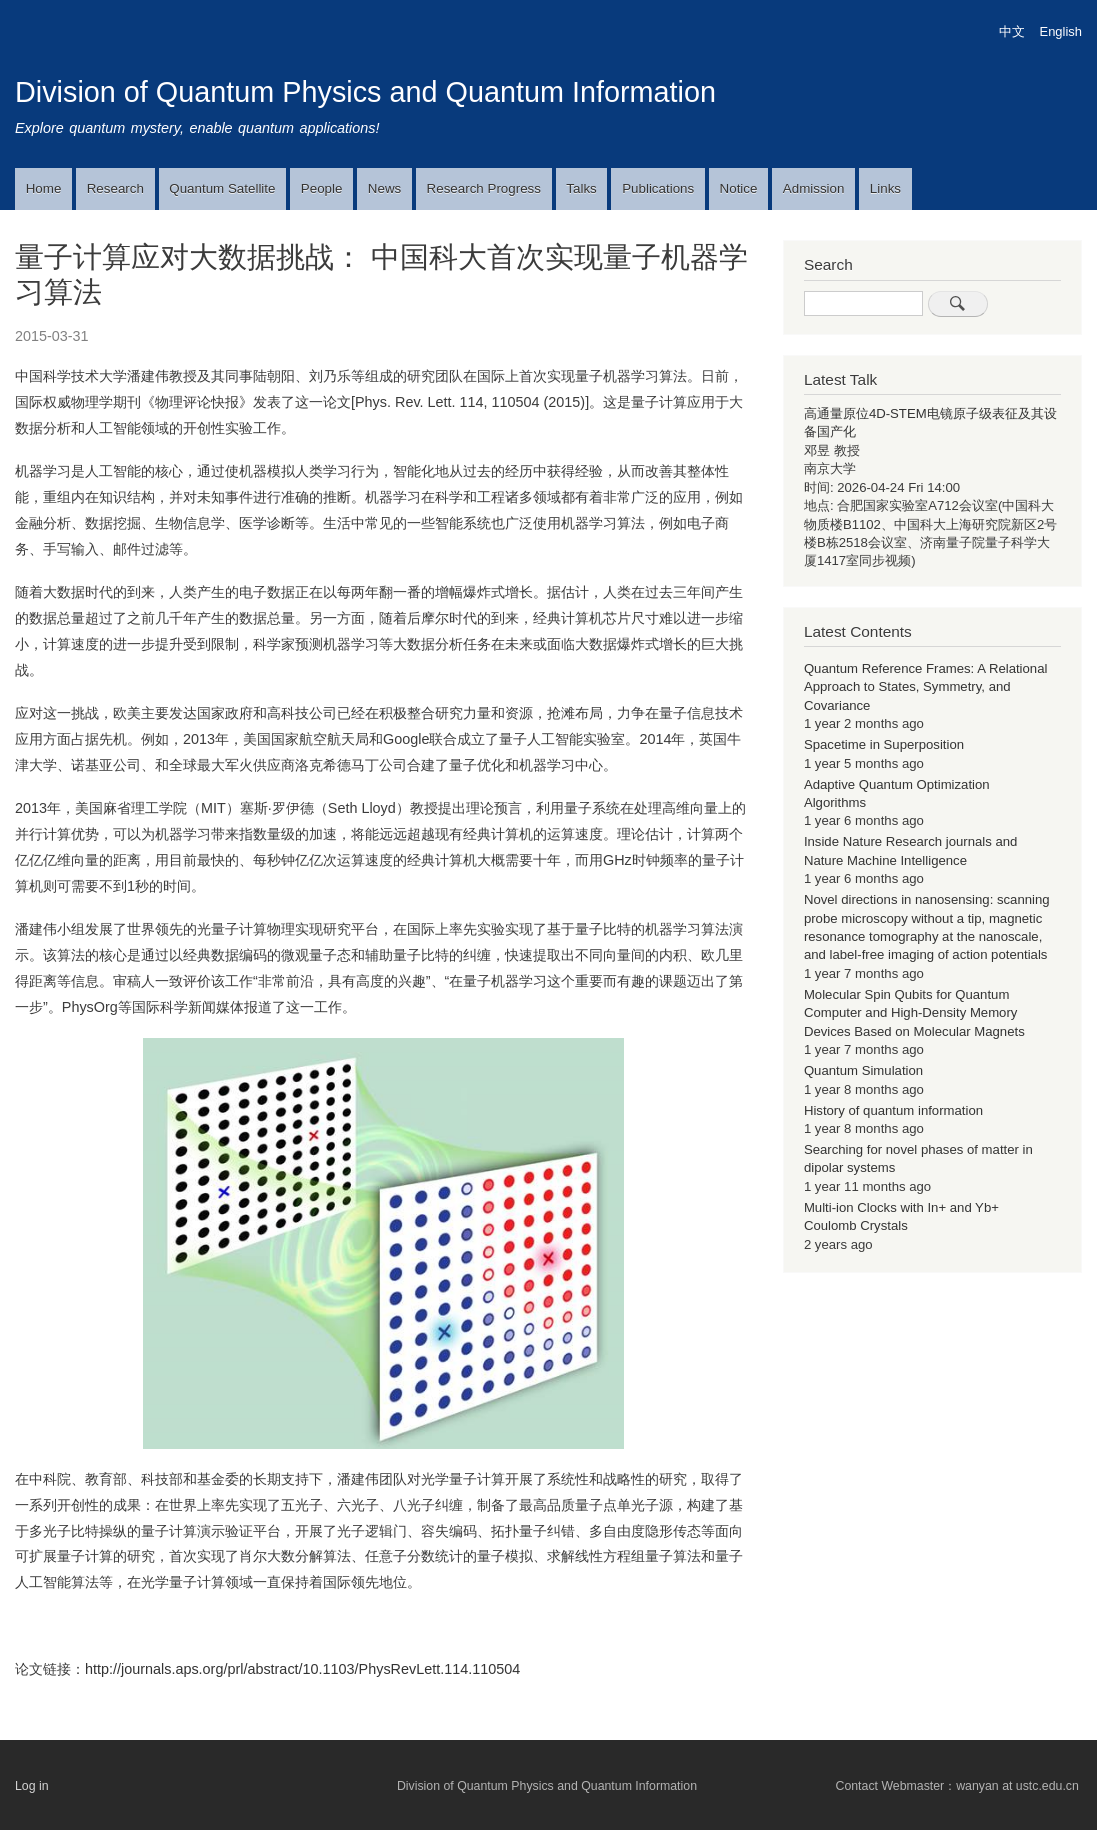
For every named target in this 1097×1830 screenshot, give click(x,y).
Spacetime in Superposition (884, 744)
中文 (1012, 31)
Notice (739, 188)
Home (44, 188)
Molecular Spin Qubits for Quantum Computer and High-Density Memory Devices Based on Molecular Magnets (914, 1013)
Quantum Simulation (863, 1070)
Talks (581, 188)
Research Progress (484, 188)
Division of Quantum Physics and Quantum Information (365, 92)
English (1061, 31)
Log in (32, 1786)
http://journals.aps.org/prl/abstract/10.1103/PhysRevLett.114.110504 (302, 1669)
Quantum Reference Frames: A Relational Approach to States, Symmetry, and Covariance (926, 687)
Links (885, 188)
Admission (814, 188)
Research (115, 188)
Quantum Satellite (222, 188)
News (384, 188)
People (322, 188)
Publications (658, 188)
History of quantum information (893, 1110)
